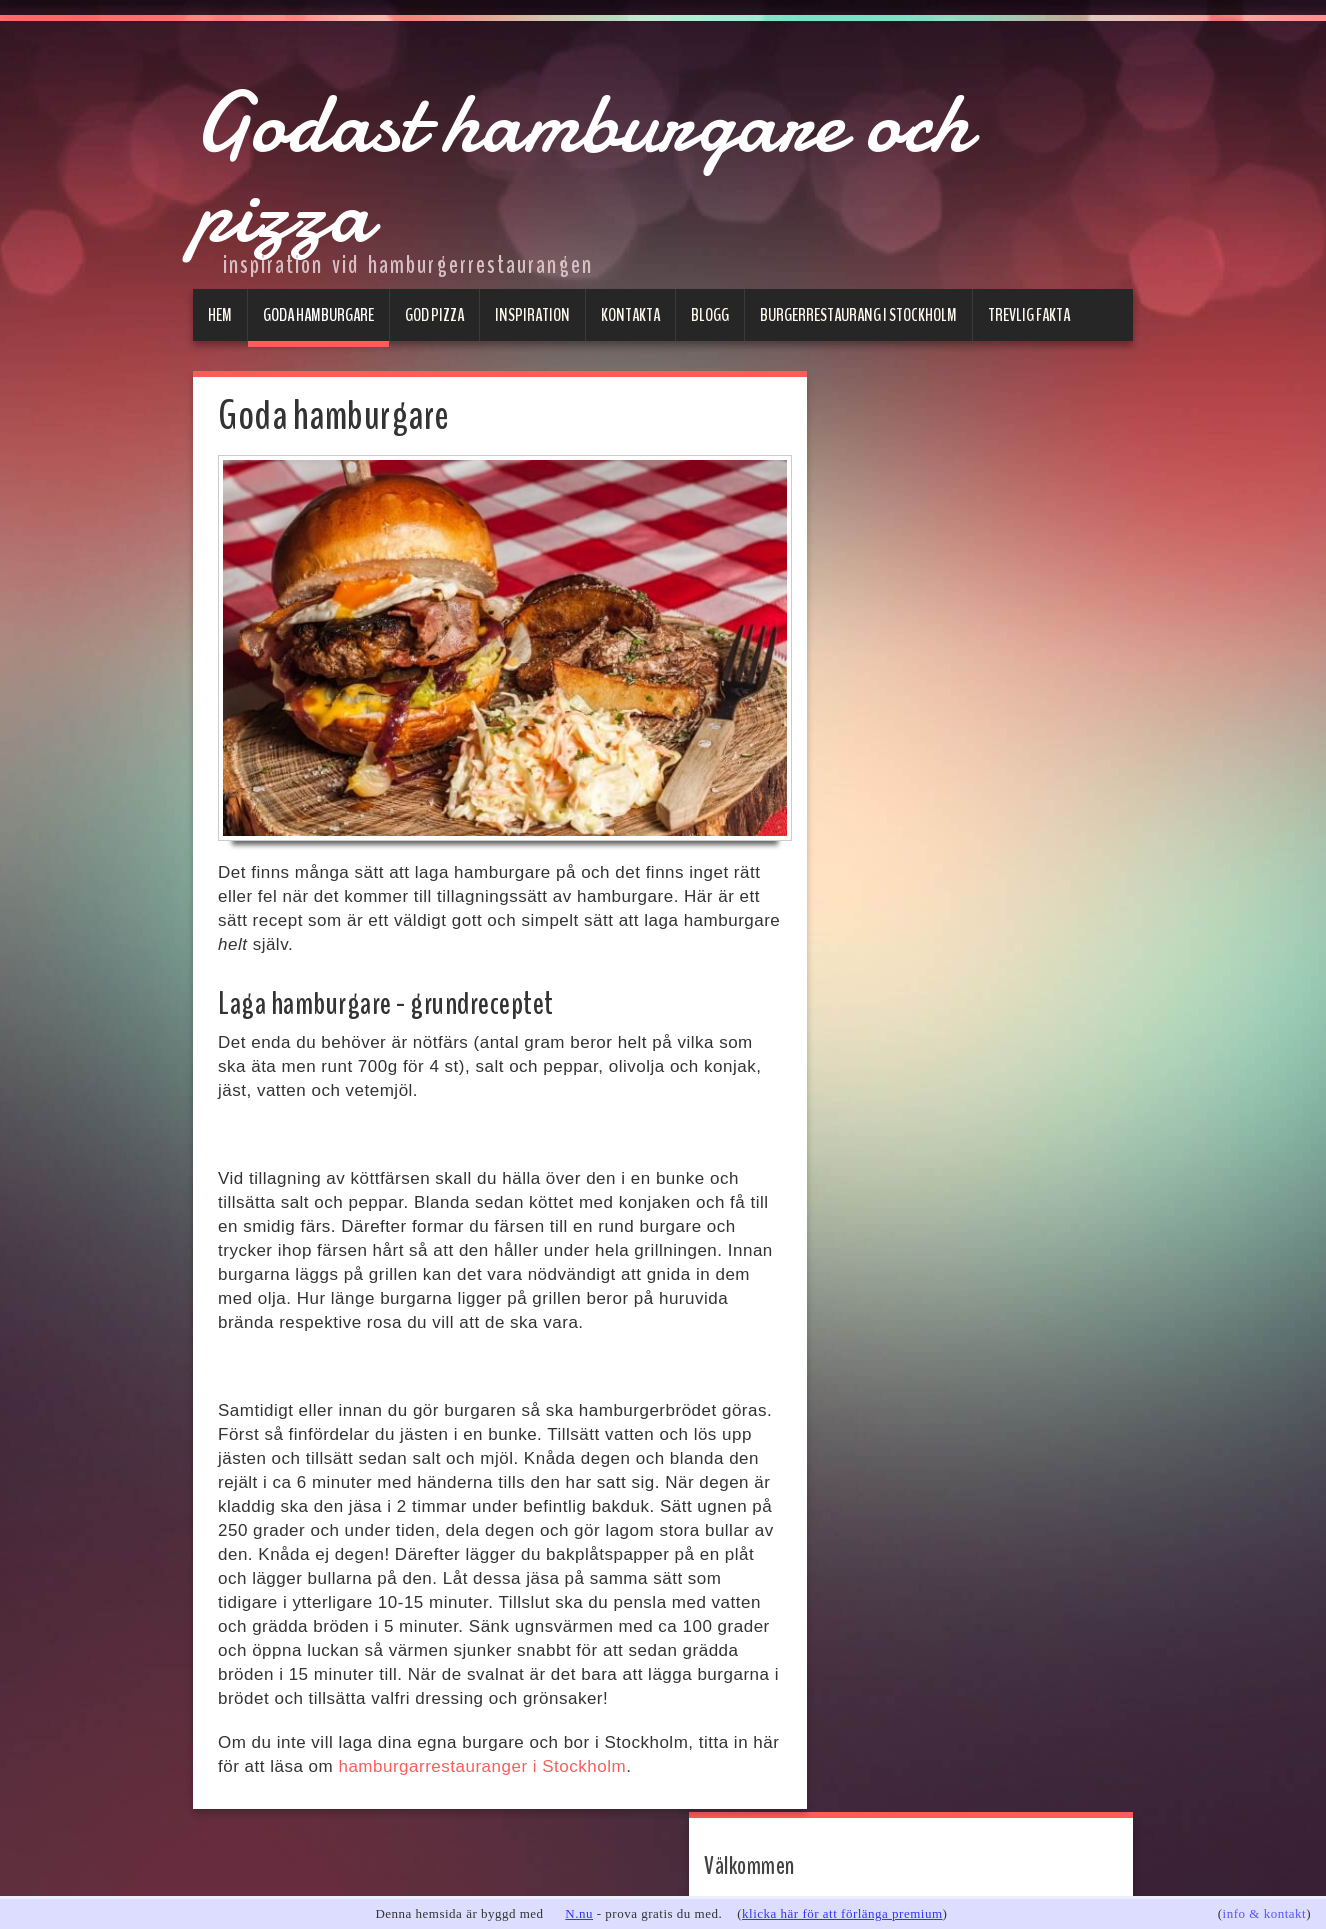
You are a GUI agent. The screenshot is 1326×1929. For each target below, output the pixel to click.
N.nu (579, 1913)
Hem (220, 315)
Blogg (710, 315)
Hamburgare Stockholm (944, 727)
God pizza (434, 315)
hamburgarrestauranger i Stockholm (482, 1766)
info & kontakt (1265, 1913)
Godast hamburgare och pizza (605, 160)
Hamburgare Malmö (929, 797)
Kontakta (630, 315)
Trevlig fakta (1029, 315)
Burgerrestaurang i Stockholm (858, 315)
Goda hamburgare (318, 315)
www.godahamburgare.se (932, 492)
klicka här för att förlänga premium (842, 1913)
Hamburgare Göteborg (940, 762)
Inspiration (532, 315)
